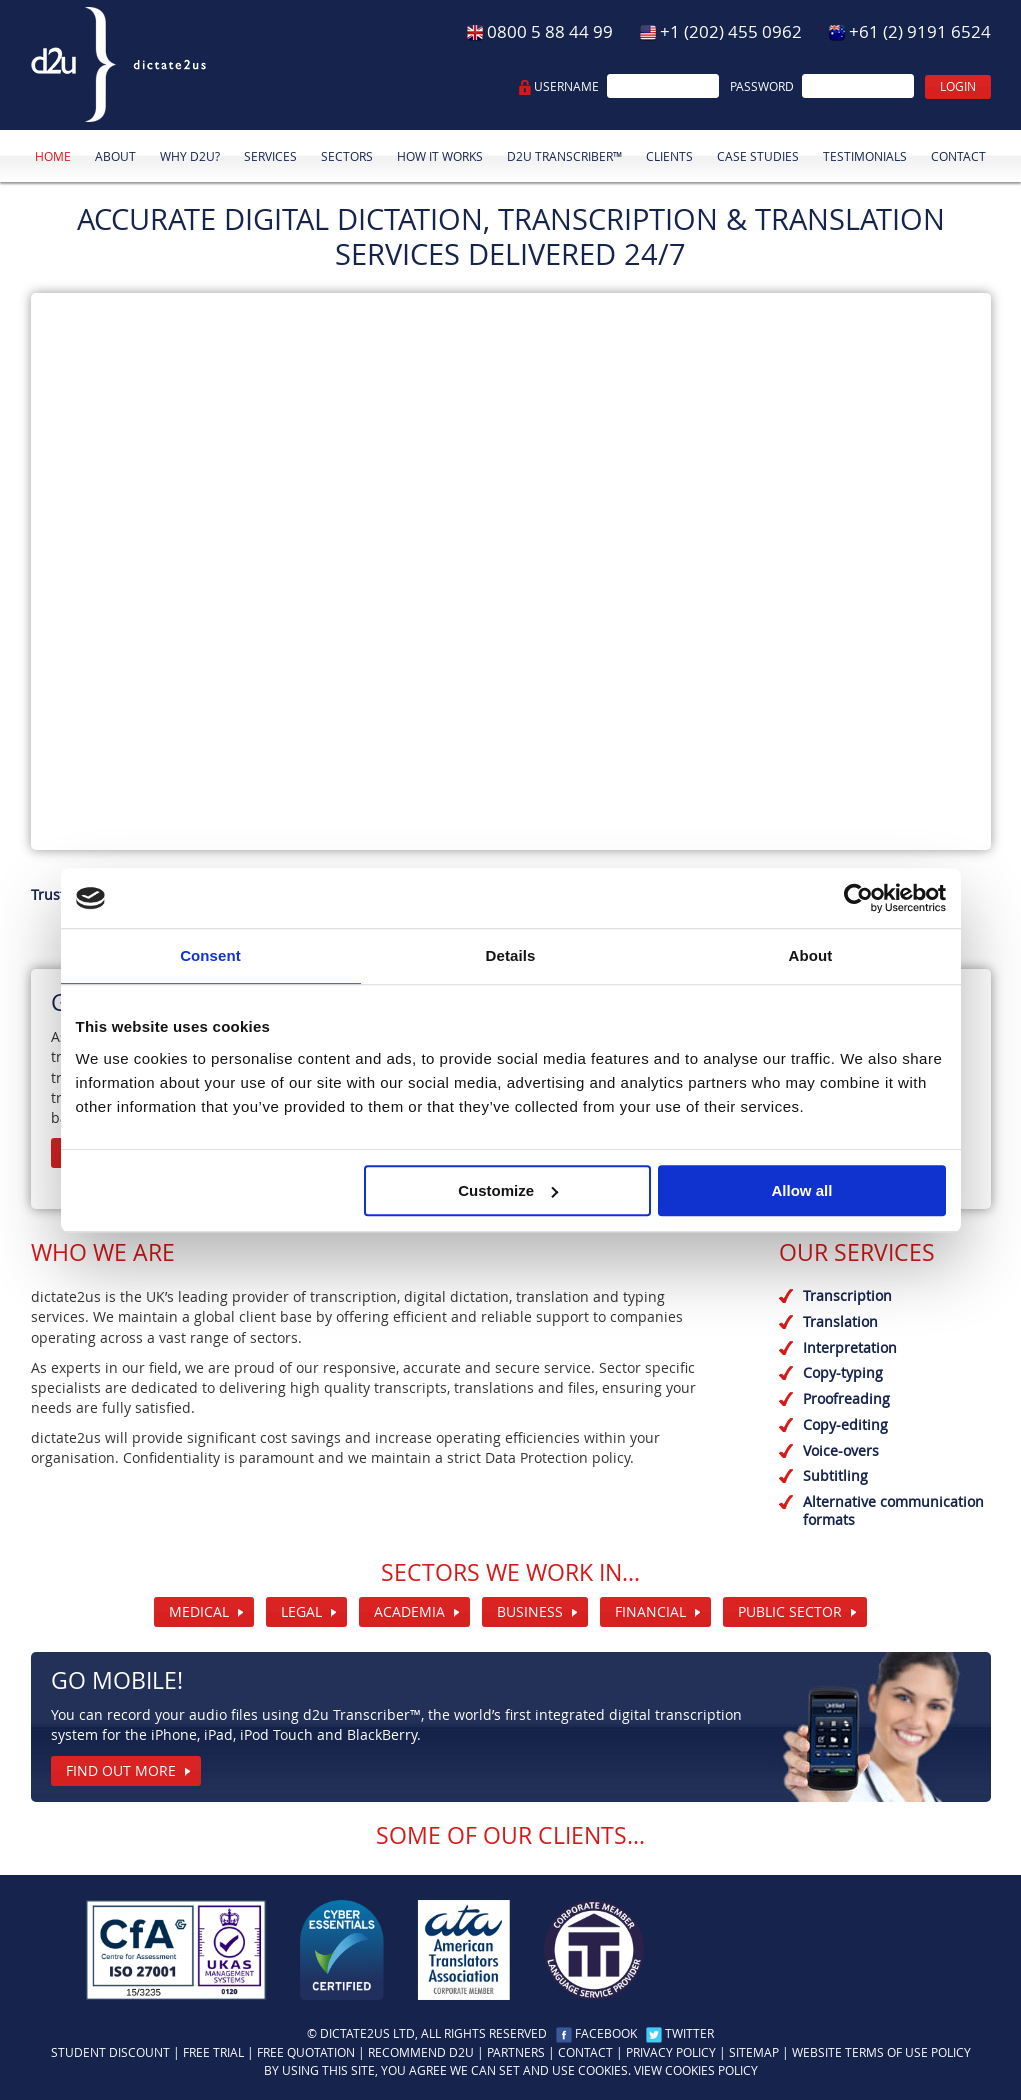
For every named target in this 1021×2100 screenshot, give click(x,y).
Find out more (121, 1770)
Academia (409, 1611)
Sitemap (754, 2052)
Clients (669, 156)
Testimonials (865, 156)
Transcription (847, 1295)
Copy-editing (845, 1424)
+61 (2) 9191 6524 (920, 31)
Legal (301, 1611)
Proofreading (846, 1398)
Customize (508, 1190)
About (115, 156)
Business (530, 1611)
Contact (958, 156)
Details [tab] (511, 955)
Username (566, 86)
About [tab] (811, 955)
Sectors (347, 156)
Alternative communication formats (893, 1510)
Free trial (213, 2052)
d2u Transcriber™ (564, 156)
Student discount (110, 2052)
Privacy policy (671, 2052)
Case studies (758, 156)
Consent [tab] (210, 955)
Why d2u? (190, 156)
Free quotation (306, 2052)
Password (762, 86)
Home (53, 156)
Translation (840, 1321)
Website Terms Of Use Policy (881, 2052)
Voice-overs (841, 1450)
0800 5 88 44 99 (550, 31)
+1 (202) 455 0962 (731, 31)
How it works (440, 156)
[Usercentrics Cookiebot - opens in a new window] (858, 898)
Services (270, 156)
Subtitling (835, 1475)
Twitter (689, 2033)
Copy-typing (843, 1372)
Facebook (606, 2033)
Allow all (802, 1190)
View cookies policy (696, 2070)
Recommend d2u (421, 2052)
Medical (199, 1611)
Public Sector (790, 1611)
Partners (516, 2052)
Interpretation (850, 1347)
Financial (650, 1611)
